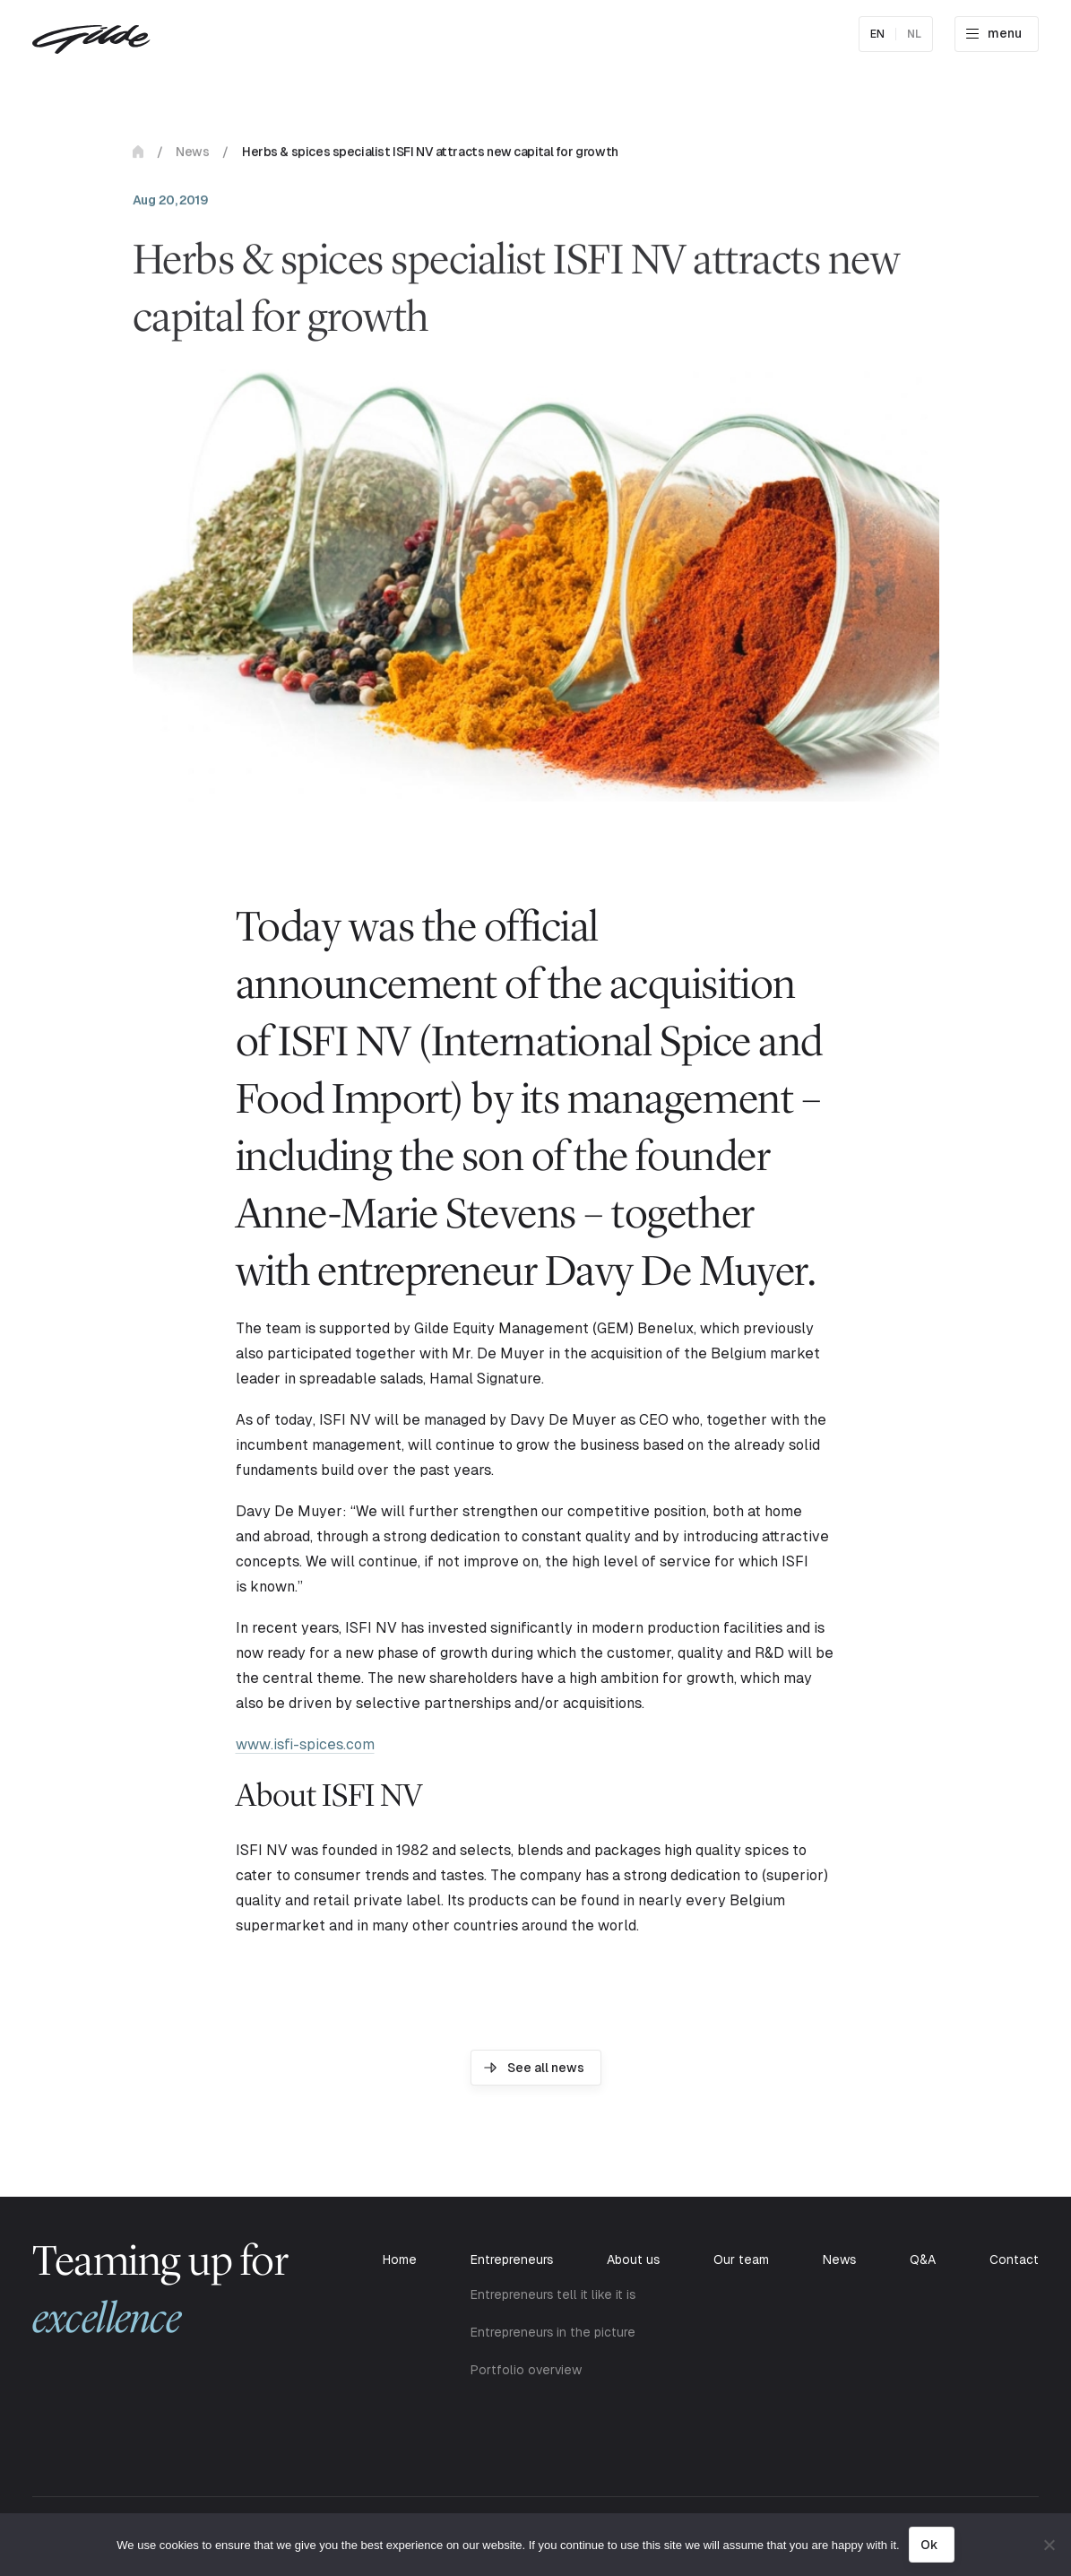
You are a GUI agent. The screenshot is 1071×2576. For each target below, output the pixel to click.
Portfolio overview (526, 2370)
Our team (741, 2259)
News (192, 156)
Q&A (923, 2259)
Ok (928, 2544)
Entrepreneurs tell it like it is (553, 2294)
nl (914, 34)
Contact (1014, 2259)
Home (138, 156)
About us (633, 2259)
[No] (1049, 2545)
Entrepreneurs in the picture (553, 2332)
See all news (545, 2067)
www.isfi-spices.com (305, 1744)
